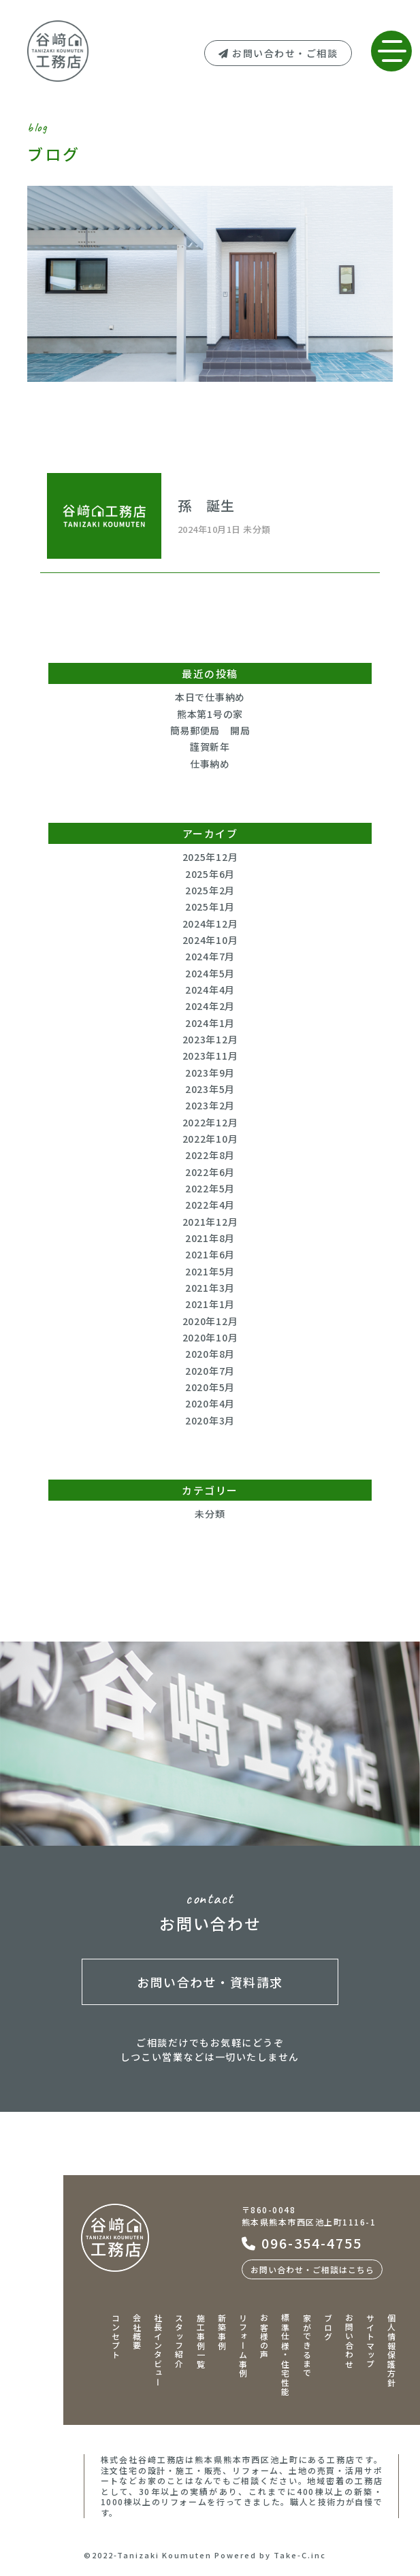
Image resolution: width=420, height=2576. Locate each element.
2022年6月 (210, 1172)
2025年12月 (210, 857)
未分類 (210, 1513)
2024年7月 (210, 956)
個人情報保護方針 (392, 2350)
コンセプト (115, 2336)
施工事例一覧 (200, 2340)
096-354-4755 (302, 2243)
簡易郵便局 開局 (210, 730)
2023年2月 (210, 1105)
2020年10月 (210, 1337)
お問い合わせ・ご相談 (278, 53)
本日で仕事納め (210, 697)
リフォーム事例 (242, 2345)
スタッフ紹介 (179, 2340)
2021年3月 (210, 1287)
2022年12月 (210, 1122)
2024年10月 (210, 940)
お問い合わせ (349, 2340)
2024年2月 (210, 1006)
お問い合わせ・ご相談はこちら (312, 2269)
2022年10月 (210, 1138)
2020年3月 (210, 1420)
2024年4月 (210, 989)
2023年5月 (210, 1089)
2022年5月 (210, 1188)
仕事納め (210, 763)
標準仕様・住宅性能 (285, 2354)
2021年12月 (210, 1221)
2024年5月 (210, 973)
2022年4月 (210, 1204)
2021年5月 (210, 1271)
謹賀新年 (210, 746)
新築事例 (221, 2331)
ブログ (328, 2327)
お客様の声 (264, 2336)
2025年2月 (210, 890)
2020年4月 (210, 1403)
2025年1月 (210, 906)
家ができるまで (306, 2345)
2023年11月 (210, 1055)
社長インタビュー (158, 2350)
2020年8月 (210, 1353)
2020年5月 (210, 1387)
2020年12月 (210, 1321)
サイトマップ (370, 2340)
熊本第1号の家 (210, 714)
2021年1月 (210, 1304)
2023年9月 (210, 1072)
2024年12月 (210, 923)
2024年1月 (210, 1023)
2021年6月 (210, 1254)
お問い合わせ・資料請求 (210, 1982)
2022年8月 (210, 1155)
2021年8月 (210, 1238)
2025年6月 (210, 874)
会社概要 (137, 2331)
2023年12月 (210, 1039)
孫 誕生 (206, 505)
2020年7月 (210, 1370)
